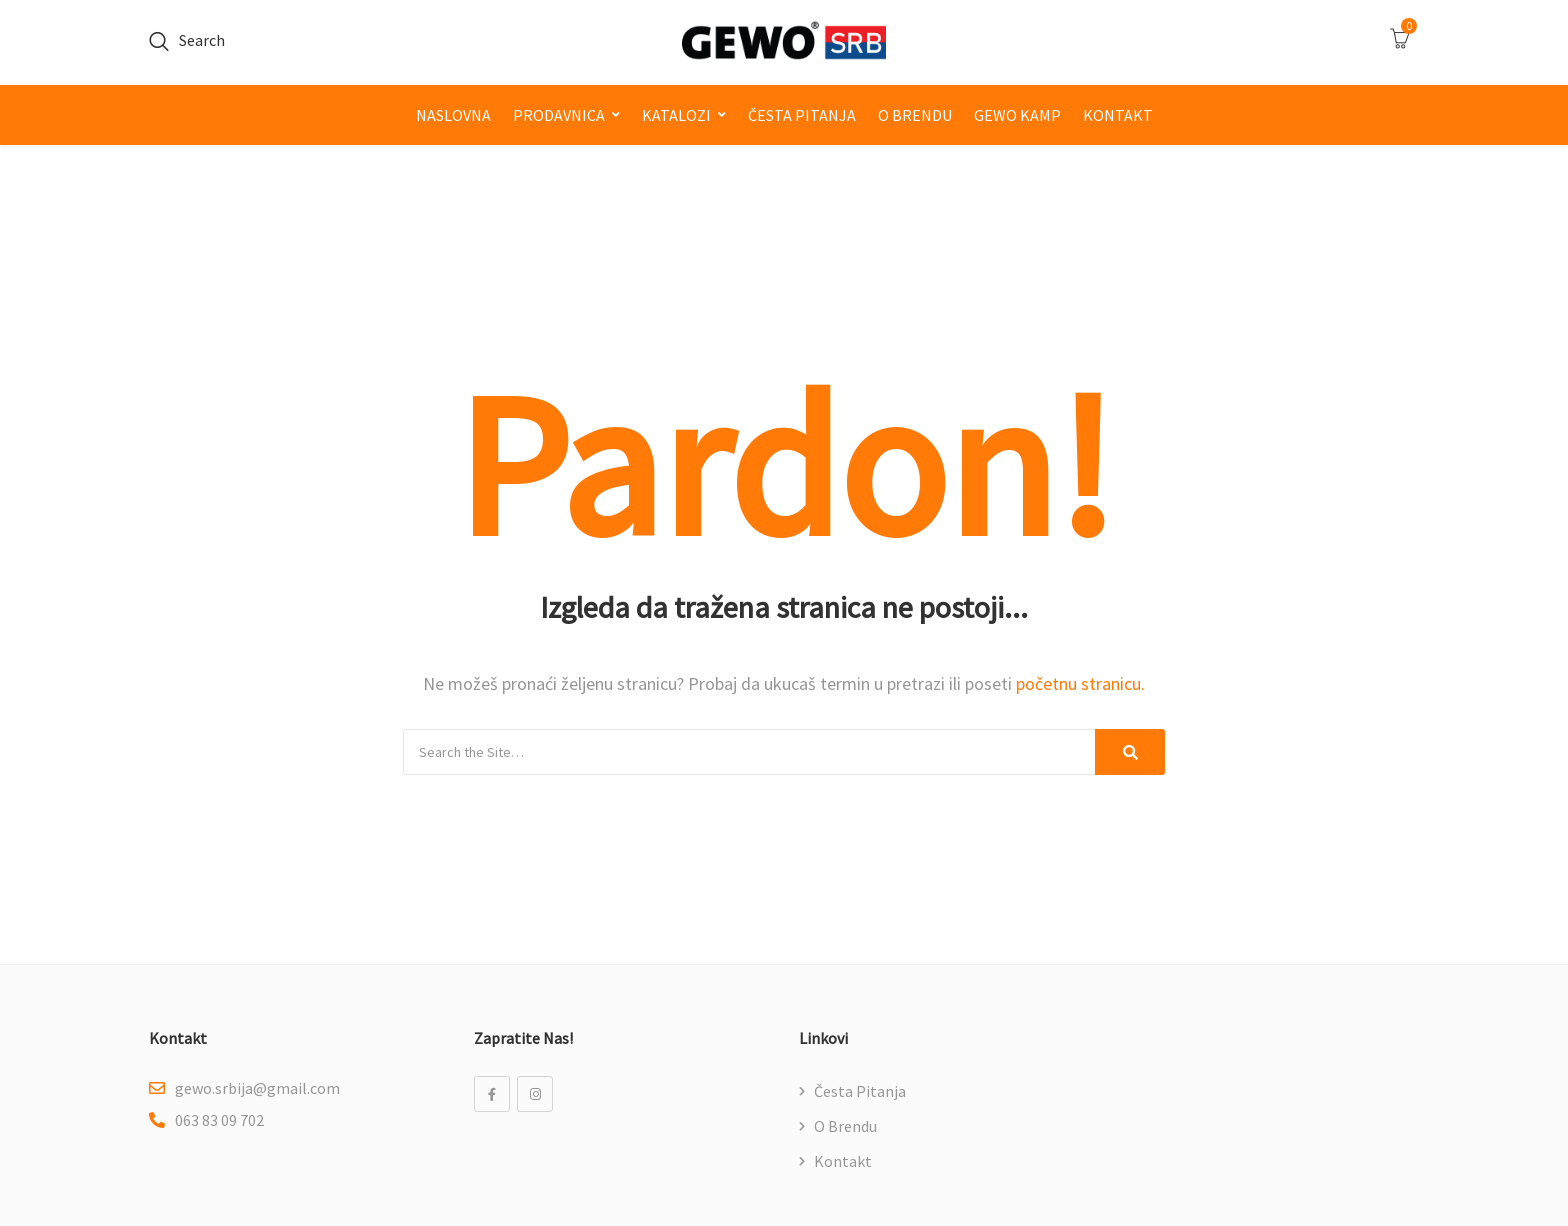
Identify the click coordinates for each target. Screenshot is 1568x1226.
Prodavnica (559, 115)
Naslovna (453, 115)
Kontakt (1118, 115)
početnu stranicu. (1080, 683)
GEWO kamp (1017, 115)
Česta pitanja (802, 115)
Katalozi (676, 115)
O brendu (915, 115)
